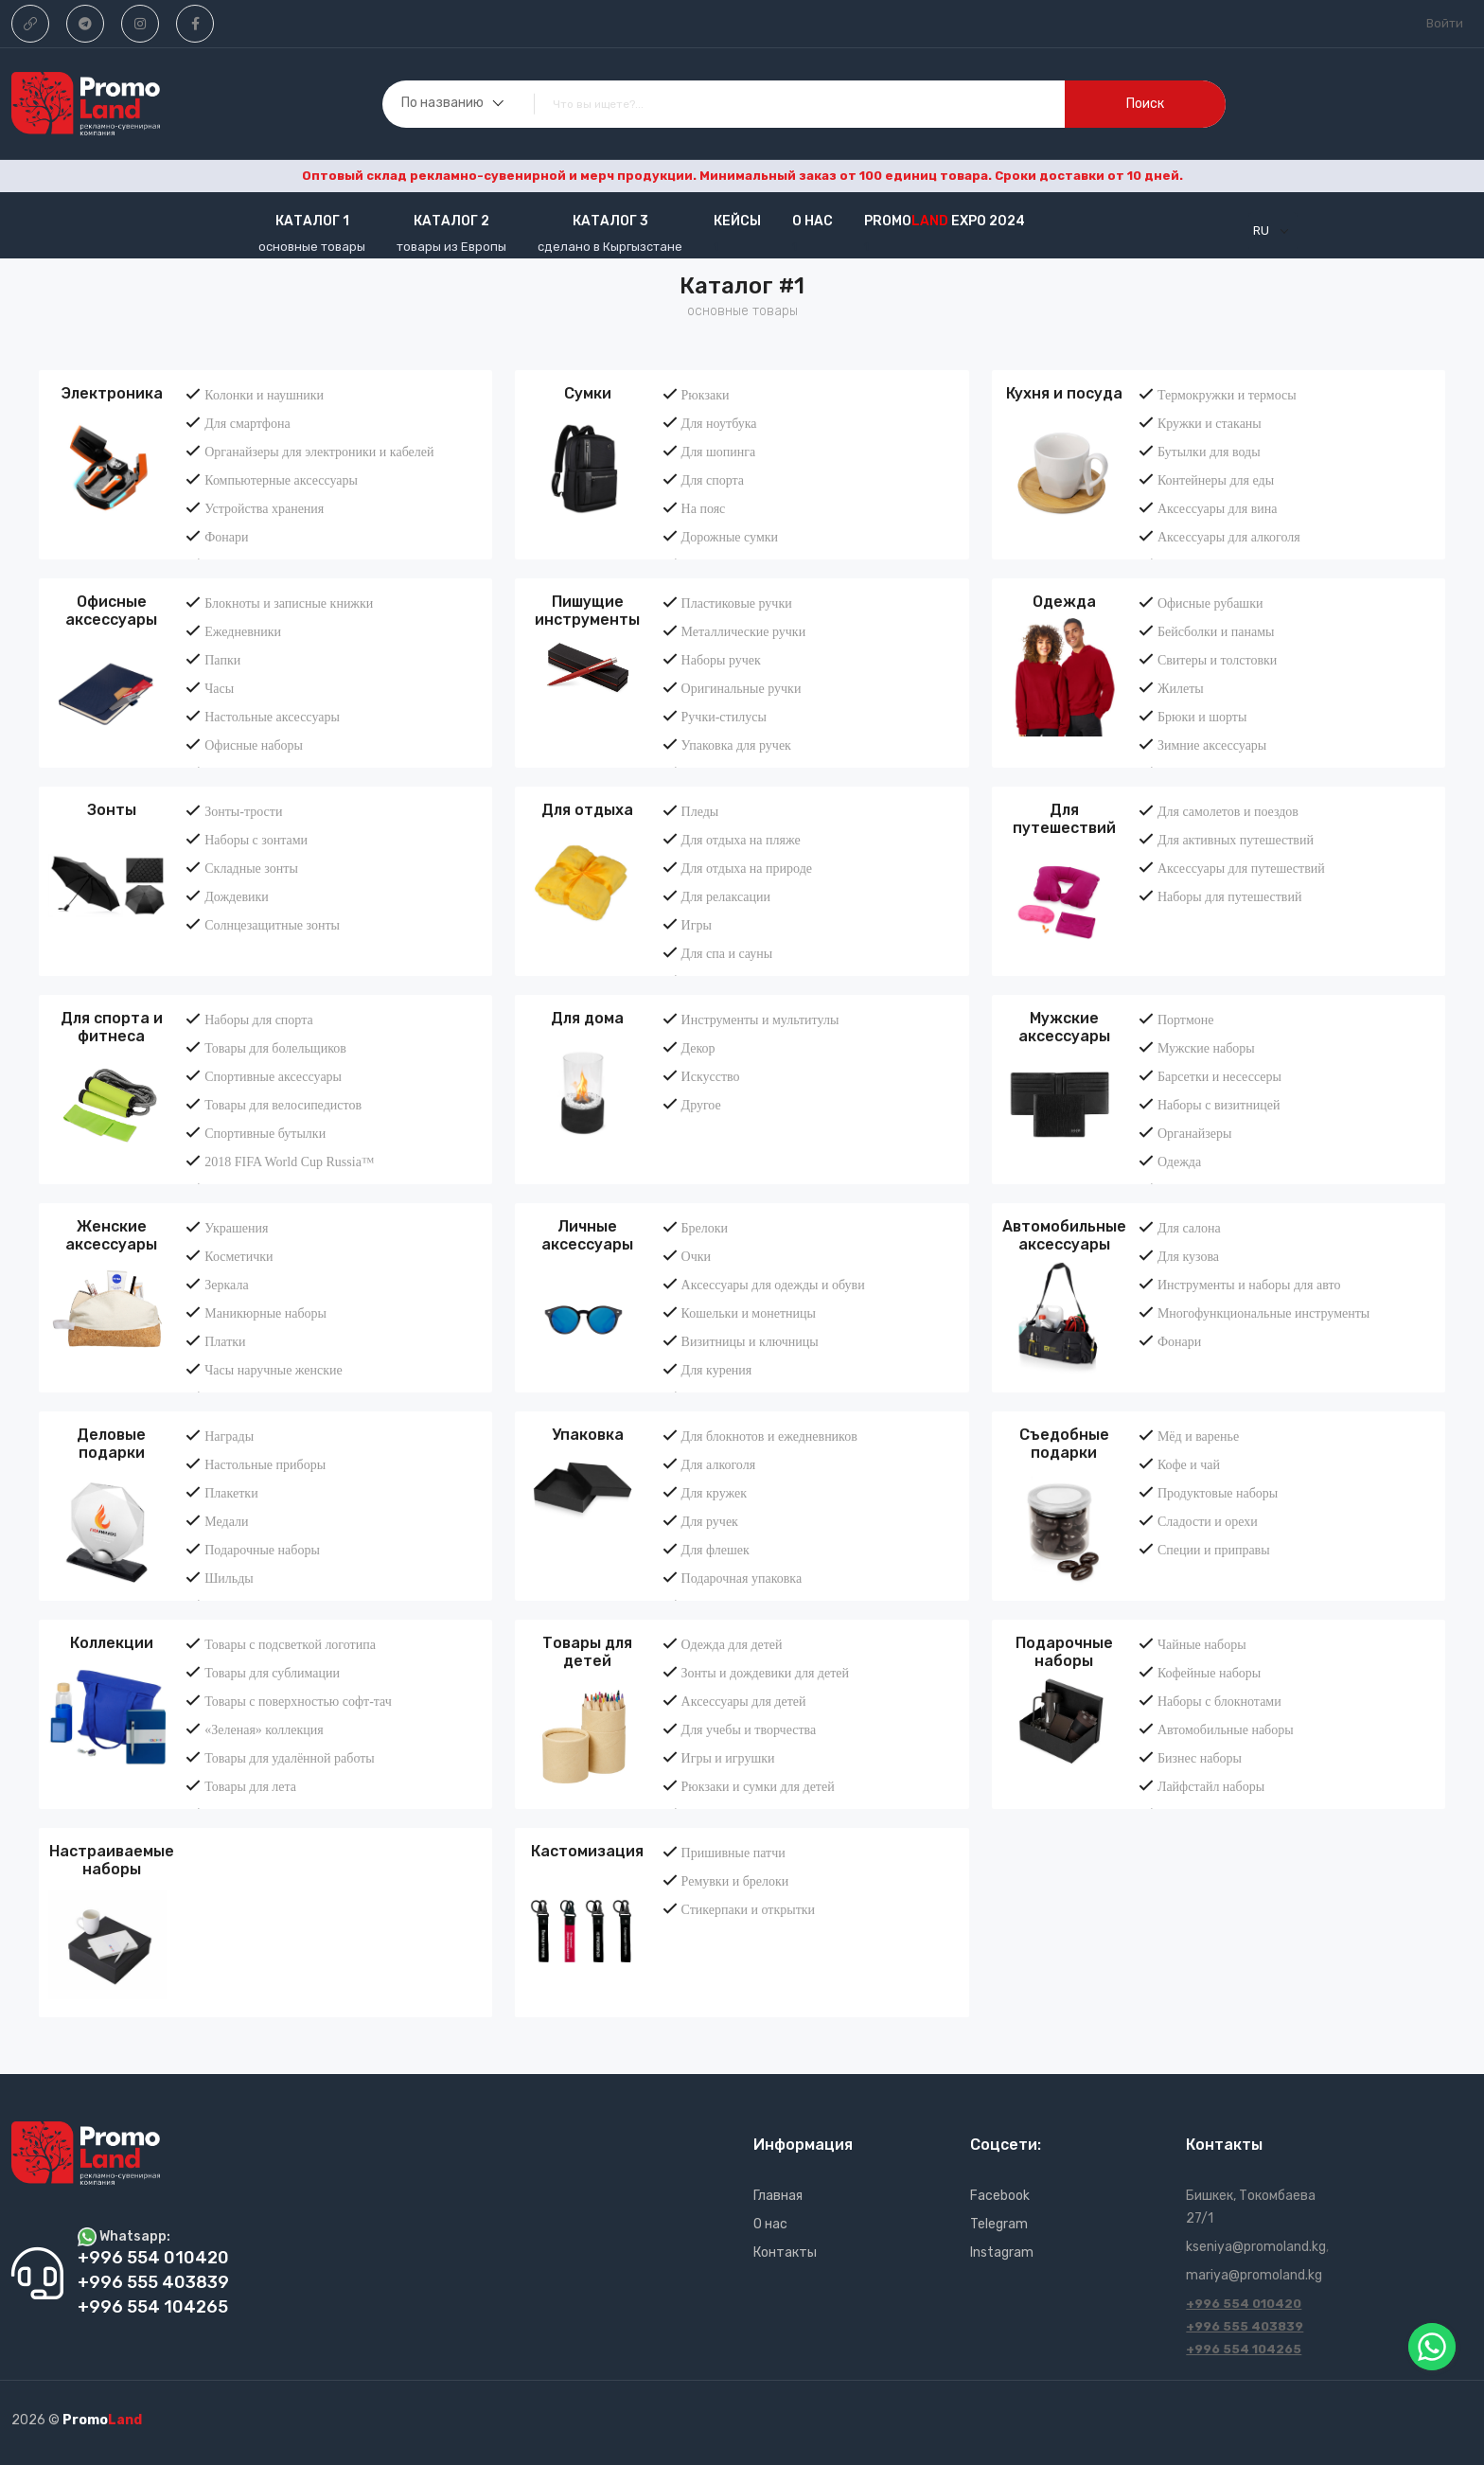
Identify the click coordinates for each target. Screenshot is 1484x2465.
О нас (812, 221)
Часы (219, 688)
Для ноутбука (719, 423)
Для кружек (714, 1492)
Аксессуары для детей (743, 1701)
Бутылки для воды (1209, 451)
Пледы (700, 811)
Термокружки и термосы (1227, 394)
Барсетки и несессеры (1219, 1076)
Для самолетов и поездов (1227, 811)
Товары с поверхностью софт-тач (298, 1701)
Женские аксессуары (111, 1235)
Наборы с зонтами (256, 839)
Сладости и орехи (1207, 1521)
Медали (226, 1521)
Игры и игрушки (728, 1758)
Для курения (716, 1369)
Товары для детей (587, 1652)
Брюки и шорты (1201, 716)
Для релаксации (725, 896)
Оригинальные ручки (741, 688)
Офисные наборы (253, 745)
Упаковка (588, 1435)
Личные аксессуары (587, 1235)
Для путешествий (1064, 819)
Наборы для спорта (258, 1019)
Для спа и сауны (727, 953)
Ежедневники (242, 631)
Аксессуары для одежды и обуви (773, 1284)
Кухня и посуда (1064, 393)
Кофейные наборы (1209, 1672)
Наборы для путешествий (1229, 896)
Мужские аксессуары (1064, 1027)
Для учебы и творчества (749, 1729)
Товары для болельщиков (275, 1048)
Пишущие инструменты (587, 611)
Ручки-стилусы (724, 716)
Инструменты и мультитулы (760, 1019)
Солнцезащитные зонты (272, 924)
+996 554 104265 (1243, 2349)
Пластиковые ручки (736, 603)
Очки (696, 1256)
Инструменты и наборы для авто (1249, 1284)
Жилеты (1180, 688)
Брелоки (705, 1227)
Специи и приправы (1213, 1549)
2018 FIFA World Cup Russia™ (289, 1161)
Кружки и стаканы (1209, 423)
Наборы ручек (721, 659)
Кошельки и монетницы (748, 1313)
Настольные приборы (265, 1464)
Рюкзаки (705, 394)
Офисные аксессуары (111, 611)
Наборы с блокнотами (1219, 1701)
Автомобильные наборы (1225, 1729)
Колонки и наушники (264, 394)
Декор (698, 1048)
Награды (229, 1436)
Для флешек (715, 1549)
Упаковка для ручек (736, 745)
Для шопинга (718, 451)
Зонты (111, 810)
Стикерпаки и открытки (748, 1909)
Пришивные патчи (733, 1852)
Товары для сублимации (272, 1672)
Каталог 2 (451, 221)
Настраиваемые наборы (111, 1860)
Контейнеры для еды (1215, 480)
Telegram (999, 2224)
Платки (224, 1341)
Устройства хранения (264, 508)
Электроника (112, 393)
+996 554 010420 (1243, 2304)
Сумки (587, 393)
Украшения (236, 1227)
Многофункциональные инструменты (1263, 1313)
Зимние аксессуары (1211, 745)
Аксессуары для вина (1217, 508)
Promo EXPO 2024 (944, 221)
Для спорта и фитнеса (112, 1027)
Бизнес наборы (1199, 1758)
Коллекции (111, 1643)
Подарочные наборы (262, 1549)
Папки (222, 659)
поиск (1145, 104)
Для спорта (713, 480)
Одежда (1064, 602)
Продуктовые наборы (1217, 1492)
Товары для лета (250, 1786)
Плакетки (230, 1492)
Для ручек (709, 1521)
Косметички (238, 1256)
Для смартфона (247, 423)
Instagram (1002, 2252)
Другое (701, 1104)
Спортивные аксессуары (273, 1076)
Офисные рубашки (1210, 603)
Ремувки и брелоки (735, 1881)
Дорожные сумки (729, 536)
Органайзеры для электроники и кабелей (318, 451)
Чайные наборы (1201, 1644)
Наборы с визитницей (1219, 1104)
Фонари (226, 536)
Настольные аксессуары (272, 716)
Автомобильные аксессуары (1064, 1235)
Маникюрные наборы (265, 1313)
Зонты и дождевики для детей (765, 1672)
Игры (696, 924)
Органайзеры (1194, 1133)
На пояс (703, 508)
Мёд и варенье (1198, 1436)
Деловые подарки (111, 1444)
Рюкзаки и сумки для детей (758, 1786)
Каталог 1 (312, 221)
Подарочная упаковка (742, 1578)
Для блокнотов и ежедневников (769, 1436)
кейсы (737, 221)
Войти (1444, 23)
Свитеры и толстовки (1217, 659)
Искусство (710, 1076)
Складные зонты (251, 868)
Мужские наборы (1206, 1048)
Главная (778, 2196)
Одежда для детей (732, 1644)
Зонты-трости (243, 811)
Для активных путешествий (1235, 839)
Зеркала (226, 1284)
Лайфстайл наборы (1210, 1786)
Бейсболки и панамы (1216, 631)
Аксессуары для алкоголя (1228, 536)
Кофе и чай (1188, 1464)
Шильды (229, 1578)
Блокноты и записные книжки (288, 603)
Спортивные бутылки (265, 1133)
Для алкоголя (718, 1464)
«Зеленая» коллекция (263, 1729)
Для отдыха (587, 810)
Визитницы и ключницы (750, 1341)
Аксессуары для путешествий (1241, 868)
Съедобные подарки (1064, 1444)
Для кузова (1188, 1256)
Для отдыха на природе (746, 868)
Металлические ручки (743, 631)
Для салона (1189, 1227)
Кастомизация (587, 1851)
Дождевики (236, 896)
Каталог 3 (610, 221)
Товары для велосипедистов (283, 1104)
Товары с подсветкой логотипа (290, 1644)
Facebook (1000, 2196)
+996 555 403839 (1244, 2326)
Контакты (785, 2252)
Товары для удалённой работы (289, 1758)
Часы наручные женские (273, 1369)
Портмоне (1185, 1019)
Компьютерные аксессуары (281, 480)
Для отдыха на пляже (741, 839)
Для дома (587, 1018)
